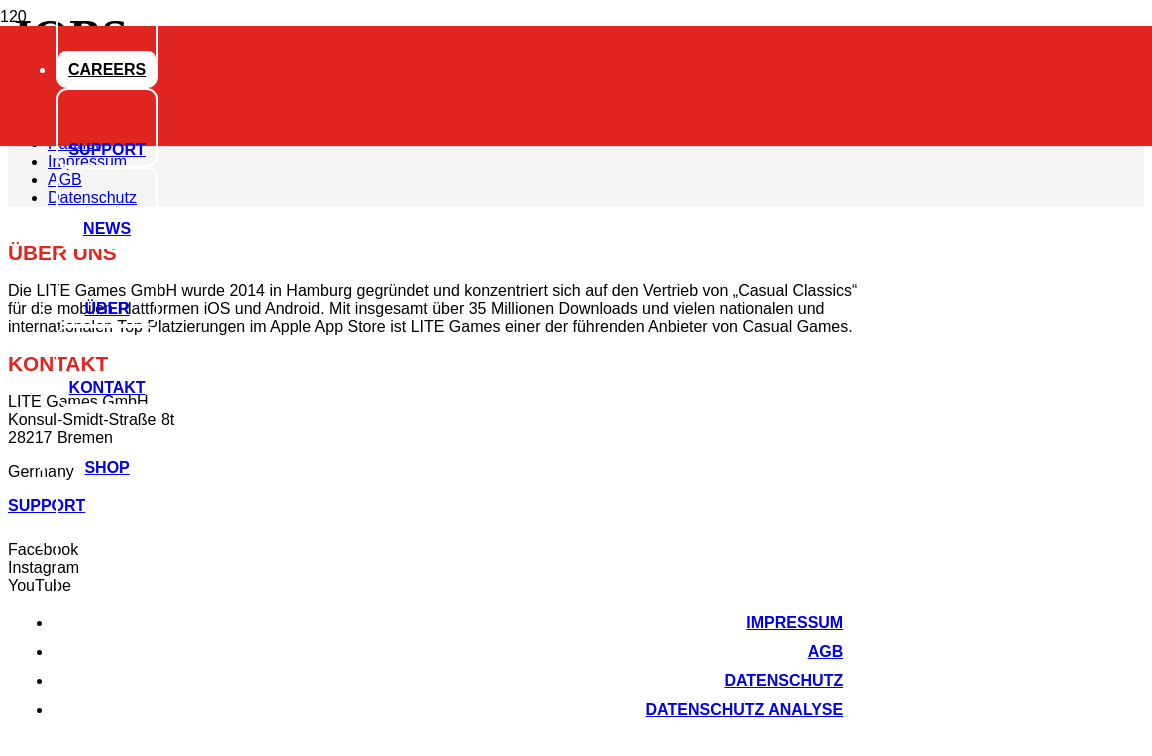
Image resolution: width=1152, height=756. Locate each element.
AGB (826, 651)
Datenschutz (783, 680)
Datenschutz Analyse (745, 709)
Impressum (794, 622)
